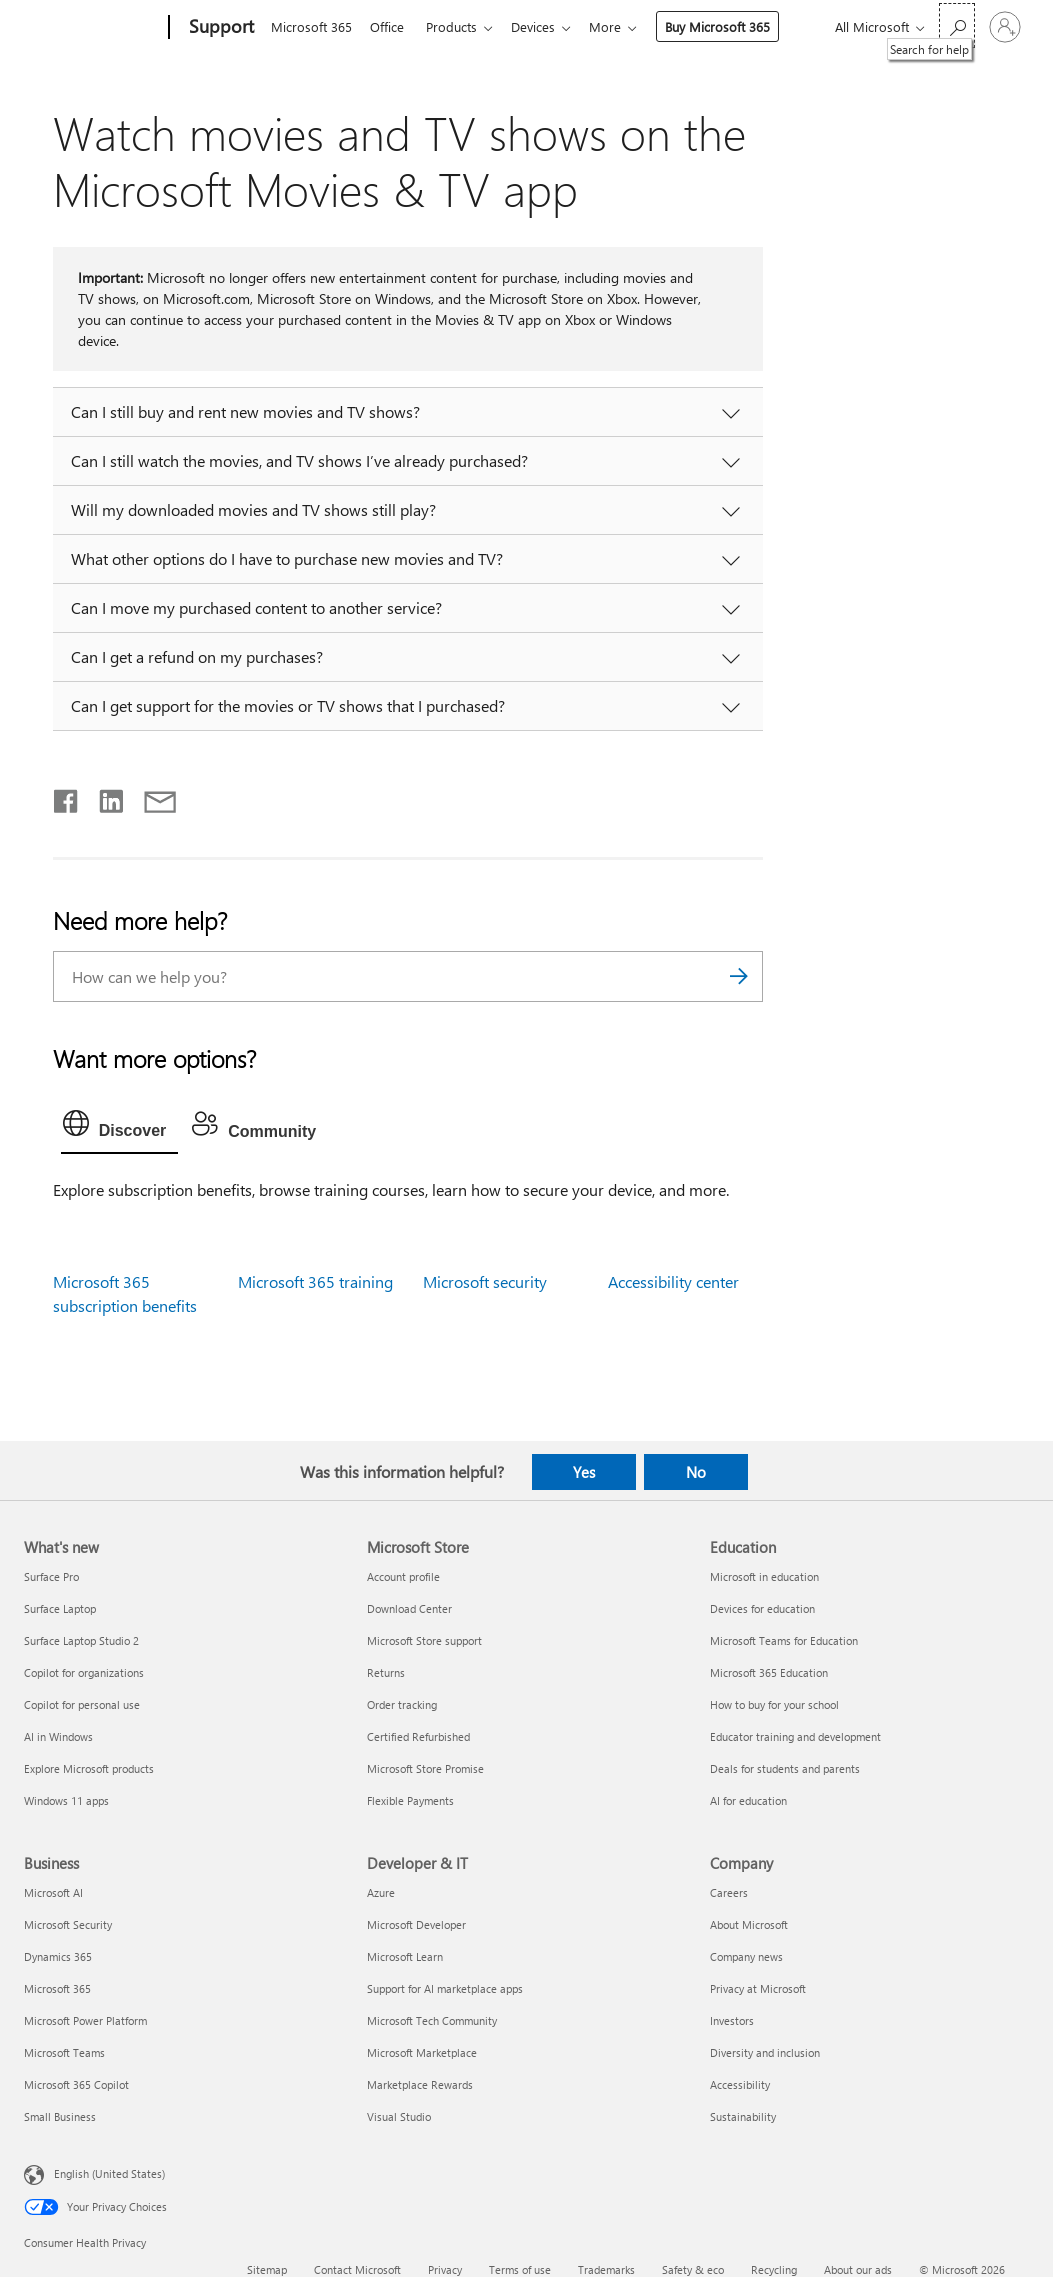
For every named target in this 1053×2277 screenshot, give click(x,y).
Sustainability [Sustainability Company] (743, 2116)
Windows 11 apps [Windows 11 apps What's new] (66, 1800)
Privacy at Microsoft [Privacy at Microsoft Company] (758, 1988)
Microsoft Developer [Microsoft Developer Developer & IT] (416, 1924)
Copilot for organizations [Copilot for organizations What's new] (84, 1672)
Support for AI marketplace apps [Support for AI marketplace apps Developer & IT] (445, 1988)
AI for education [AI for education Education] (748, 1800)
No (696, 1472)
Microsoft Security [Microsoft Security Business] (68, 1924)
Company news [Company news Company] (746, 1956)
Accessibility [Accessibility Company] (740, 2084)
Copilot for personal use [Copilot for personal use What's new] (82, 1704)
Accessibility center (673, 1281)
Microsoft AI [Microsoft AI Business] (53, 1892)
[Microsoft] (92, 28)
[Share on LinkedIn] (103, 797)
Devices (545, 26)
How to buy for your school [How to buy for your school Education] (774, 1704)
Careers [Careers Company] (729, 1892)
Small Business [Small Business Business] (60, 2116)
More (621, 26)
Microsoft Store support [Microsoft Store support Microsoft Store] (424, 1640)
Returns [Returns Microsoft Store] (386, 1672)
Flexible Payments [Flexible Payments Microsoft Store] (410, 1800)
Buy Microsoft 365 (733, 26)
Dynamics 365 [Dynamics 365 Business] (58, 1956)
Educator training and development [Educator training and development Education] (795, 1736)
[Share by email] (151, 797)
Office (391, 26)
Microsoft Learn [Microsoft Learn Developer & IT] (405, 1956)
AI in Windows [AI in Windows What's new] (58, 1736)
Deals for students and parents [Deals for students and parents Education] (785, 1768)
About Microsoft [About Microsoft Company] (749, 1924)
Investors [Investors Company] (732, 2020)
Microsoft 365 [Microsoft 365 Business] (57, 1988)
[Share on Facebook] (67, 797)
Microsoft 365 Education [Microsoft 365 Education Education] (769, 1672)
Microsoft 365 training (315, 1281)
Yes (584, 1472)
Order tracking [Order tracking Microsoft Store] (402, 1704)
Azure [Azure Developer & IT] (381, 1892)
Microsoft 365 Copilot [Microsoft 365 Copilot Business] (76, 2084)
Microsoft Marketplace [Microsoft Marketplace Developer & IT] (422, 2052)
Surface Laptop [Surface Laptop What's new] (60, 1608)
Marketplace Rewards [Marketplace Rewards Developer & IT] (420, 2084)
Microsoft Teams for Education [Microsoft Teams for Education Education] (784, 1640)
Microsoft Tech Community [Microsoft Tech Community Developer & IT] (432, 2020)
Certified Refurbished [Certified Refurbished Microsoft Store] (418, 1736)
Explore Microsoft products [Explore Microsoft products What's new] (89, 1768)
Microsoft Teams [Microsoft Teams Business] (64, 2052)
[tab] (120, 1128)
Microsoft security (485, 1281)
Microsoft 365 (311, 26)
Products (459, 26)
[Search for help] (957, 25)
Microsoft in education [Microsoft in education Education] (764, 1576)
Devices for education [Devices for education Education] (762, 1608)
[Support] (219, 28)
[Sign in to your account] (1005, 27)
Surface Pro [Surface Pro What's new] (51, 1576)
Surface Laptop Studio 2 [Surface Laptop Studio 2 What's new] (81, 1640)
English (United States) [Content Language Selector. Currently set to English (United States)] (109, 2173)
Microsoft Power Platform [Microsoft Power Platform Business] (85, 2020)
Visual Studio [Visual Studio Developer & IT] (399, 2116)
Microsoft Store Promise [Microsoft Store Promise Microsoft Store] (425, 1768)
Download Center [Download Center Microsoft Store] (409, 1608)
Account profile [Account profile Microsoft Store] (403, 1576)
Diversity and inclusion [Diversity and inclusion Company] (765, 2052)
